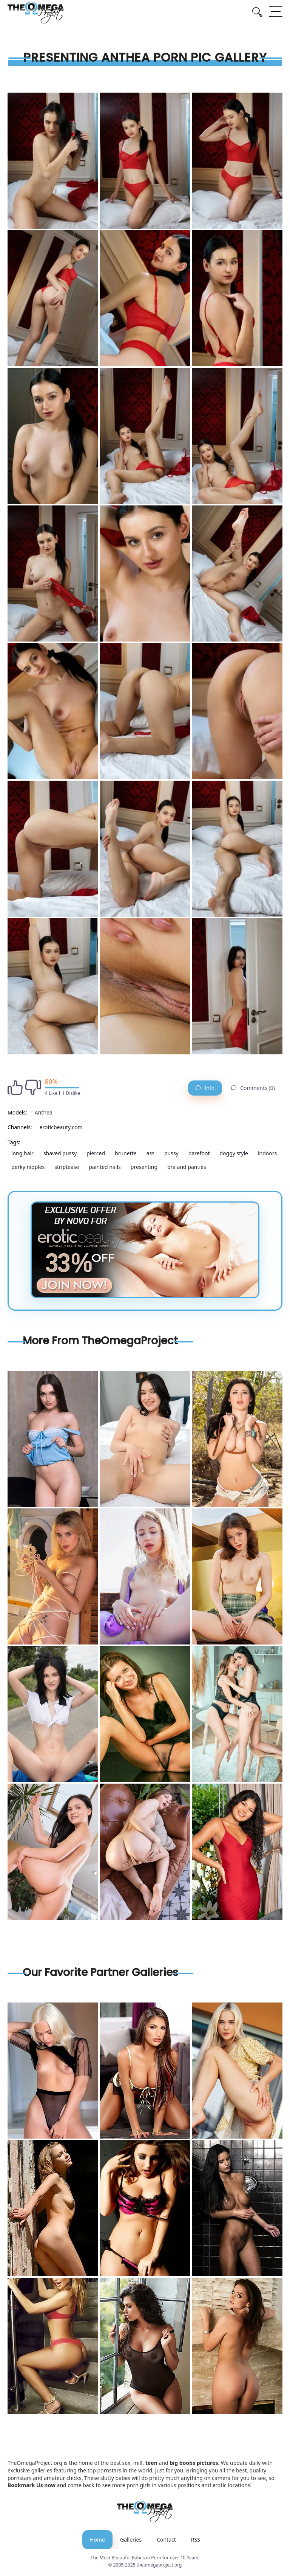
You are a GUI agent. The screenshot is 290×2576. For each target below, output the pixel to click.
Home (97, 2539)
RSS (195, 2539)
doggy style (233, 1153)
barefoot (199, 1153)
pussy (171, 1153)
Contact (166, 2539)
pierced (95, 1153)
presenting (144, 1166)
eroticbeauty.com (61, 1127)
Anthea (43, 1112)
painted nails (104, 1166)
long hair (22, 1153)
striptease (66, 1166)
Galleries (131, 2539)
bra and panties (186, 1166)
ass (150, 1153)
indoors (267, 1153)
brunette (126, 1153)
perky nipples (28, 1166)
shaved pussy (60, 1153)
